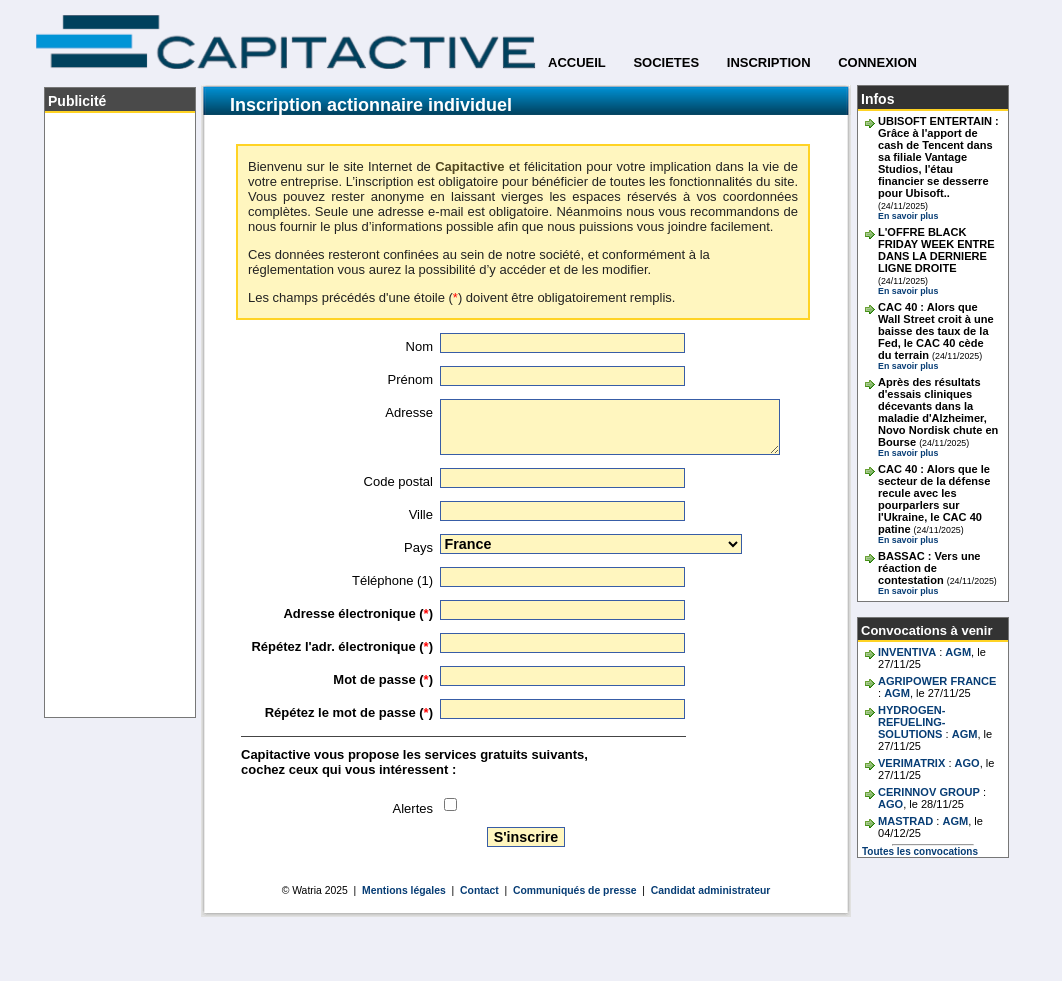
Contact (479, 890)
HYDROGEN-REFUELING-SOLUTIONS (912, 722)
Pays (418, 547)
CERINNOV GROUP (929, 792)
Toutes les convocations (920, 851)
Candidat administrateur (711, 890)
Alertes (413, 808)
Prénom (410, 379)
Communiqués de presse (575, 890)
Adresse (409, 412)
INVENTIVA (907, 652)
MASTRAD (905, 821)
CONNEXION (877, 62)
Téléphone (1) (392, 580)
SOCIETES (666, 62)
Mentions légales (404, 890)
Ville (421, 514)
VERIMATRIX (911, 763)
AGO (967, 763)
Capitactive (469, 166)
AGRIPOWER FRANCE (937, 681)
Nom (419, 346)
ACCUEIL (577, 62)
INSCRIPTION (769, 62)
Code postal (398, 481)
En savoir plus (908, 216)
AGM (958, 652)
